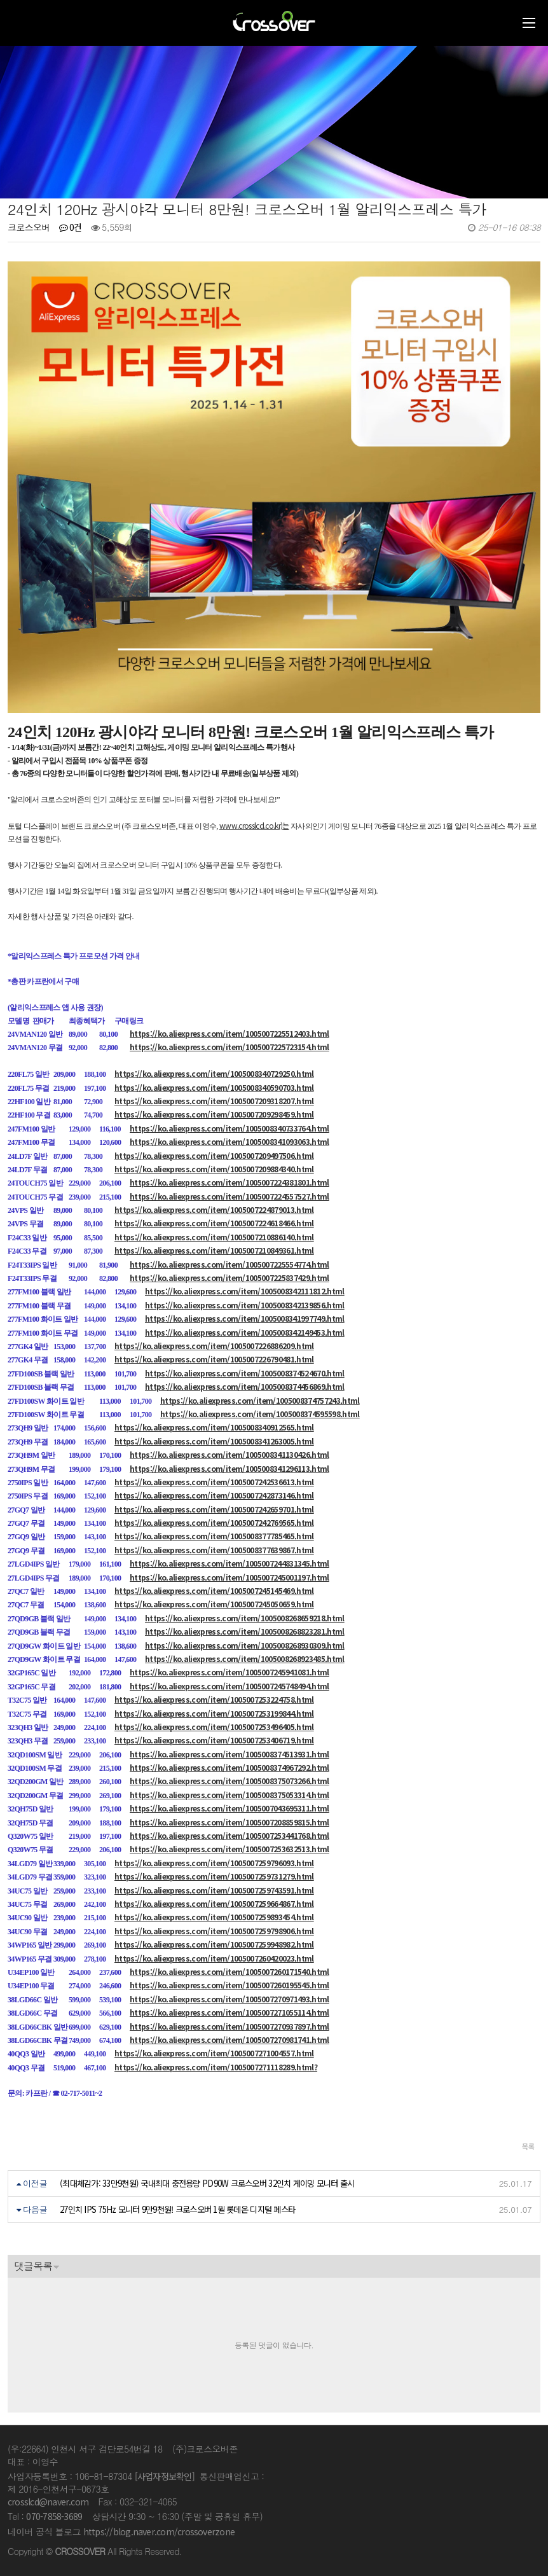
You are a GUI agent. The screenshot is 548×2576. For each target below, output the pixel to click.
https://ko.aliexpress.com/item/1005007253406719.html (214, 1740)
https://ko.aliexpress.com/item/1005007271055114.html (229, 2012)
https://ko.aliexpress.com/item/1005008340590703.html (214, 1087)
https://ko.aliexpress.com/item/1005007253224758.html (214, 1699)
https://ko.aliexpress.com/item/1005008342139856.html (245, 1304)
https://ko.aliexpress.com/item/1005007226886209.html (214, 1345)
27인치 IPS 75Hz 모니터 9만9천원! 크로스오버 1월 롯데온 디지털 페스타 (177, 2209)
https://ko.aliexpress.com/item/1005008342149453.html (245, 1332)
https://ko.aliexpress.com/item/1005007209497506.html (214, 1155)
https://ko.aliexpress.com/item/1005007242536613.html (214, 1481)
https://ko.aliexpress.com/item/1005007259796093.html (214, 1862)
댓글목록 (33, 2266)
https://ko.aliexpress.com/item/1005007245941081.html (229, 1671)
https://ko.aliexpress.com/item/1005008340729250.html (214, 1073)
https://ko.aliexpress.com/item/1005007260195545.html (229, 1984)
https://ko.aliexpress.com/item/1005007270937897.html (229, 2026)
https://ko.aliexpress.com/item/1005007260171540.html (229, 1971)
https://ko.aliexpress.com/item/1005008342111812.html (245, 1290)
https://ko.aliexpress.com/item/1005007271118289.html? (215, 2066)
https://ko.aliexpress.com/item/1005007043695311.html (229, 1808)
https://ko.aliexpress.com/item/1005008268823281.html (245, 1631)
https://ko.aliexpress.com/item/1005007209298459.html (214, 1114)
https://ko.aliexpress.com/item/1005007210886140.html (214, 1236)
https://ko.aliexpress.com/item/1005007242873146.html (214, 1495)
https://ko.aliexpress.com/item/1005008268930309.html (245, 1645)
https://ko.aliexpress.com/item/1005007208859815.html (229, 1822)
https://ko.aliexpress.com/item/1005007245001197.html (229, 1577)
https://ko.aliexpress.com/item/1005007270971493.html (229, 1998)
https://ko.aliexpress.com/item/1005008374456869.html (245, 1386)
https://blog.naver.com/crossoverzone (159, 2531)
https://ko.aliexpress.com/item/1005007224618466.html (214, 1222)
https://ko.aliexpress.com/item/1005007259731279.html (214, 1876)
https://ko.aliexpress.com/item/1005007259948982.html (214, 1944)
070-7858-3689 (54, 2516)
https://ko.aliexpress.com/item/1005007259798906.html (214, 1930)
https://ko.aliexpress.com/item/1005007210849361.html (214, 1250)
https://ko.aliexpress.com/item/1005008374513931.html (229, 1753)
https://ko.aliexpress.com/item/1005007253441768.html (229, 1835)
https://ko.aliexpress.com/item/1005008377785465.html (214, 1535)
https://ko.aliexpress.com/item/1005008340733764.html (229, 1128)
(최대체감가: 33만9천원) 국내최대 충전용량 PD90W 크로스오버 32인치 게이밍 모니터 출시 (207, 2183)
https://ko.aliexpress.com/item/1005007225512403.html (229, 1033)
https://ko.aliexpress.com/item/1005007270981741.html (229, 2039)
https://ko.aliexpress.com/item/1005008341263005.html (214, 1441)
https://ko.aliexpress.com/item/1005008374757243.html (260, 1400)
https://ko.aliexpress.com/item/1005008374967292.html (229, 1767)
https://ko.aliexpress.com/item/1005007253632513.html (229, 1848)
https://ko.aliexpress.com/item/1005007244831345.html (229, 1563)
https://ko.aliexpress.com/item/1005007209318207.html (214, 1100)
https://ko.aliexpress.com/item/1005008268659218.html (245, 1617)
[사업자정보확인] (165, 2476)
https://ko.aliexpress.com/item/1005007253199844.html (214, 1713)
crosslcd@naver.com (48, 2501)
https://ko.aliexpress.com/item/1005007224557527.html (229, 1196)
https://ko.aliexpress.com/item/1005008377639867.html (214, 1549)
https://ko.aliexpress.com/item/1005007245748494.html (229, 1685)
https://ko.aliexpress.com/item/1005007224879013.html (214, 1209)
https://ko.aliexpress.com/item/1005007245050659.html (214, 1603)
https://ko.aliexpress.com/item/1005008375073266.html (229, 1780)
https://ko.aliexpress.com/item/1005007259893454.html (214, 1916)
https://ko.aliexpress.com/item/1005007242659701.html (214, 1509)
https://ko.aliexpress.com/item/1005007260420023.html (214, 1958)
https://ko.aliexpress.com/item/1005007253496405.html (214, 1726)
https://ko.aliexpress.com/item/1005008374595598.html (260, 1413)
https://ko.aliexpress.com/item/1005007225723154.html (229, 1046)
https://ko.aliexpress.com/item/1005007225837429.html (229, 1277)
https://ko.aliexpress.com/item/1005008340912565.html (214, 1427)
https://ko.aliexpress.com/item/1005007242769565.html (214, 1522)
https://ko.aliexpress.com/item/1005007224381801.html (229, 1182)
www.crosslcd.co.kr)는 (254, 825)
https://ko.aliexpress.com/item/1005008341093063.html (229, 1141)
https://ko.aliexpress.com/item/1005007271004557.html (214, 2052)
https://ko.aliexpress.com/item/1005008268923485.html (245, 1658)
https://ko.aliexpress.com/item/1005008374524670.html (245, 1373)
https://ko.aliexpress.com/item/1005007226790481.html (214, 1359)
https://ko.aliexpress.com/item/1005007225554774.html (229, 1264)
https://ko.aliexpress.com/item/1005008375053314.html (229, 1794)
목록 (528, 2146)
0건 (70, 227)
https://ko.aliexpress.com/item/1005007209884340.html (214, 1168)
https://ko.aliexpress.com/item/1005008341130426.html (229, 1454)
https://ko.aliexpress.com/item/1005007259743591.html (214, 1890)
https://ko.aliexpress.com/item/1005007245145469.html (214, 1590)
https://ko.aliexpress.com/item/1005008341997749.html (245, 1318)
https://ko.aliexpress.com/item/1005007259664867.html (214, 1903)
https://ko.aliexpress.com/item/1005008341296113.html (229, 1468)
